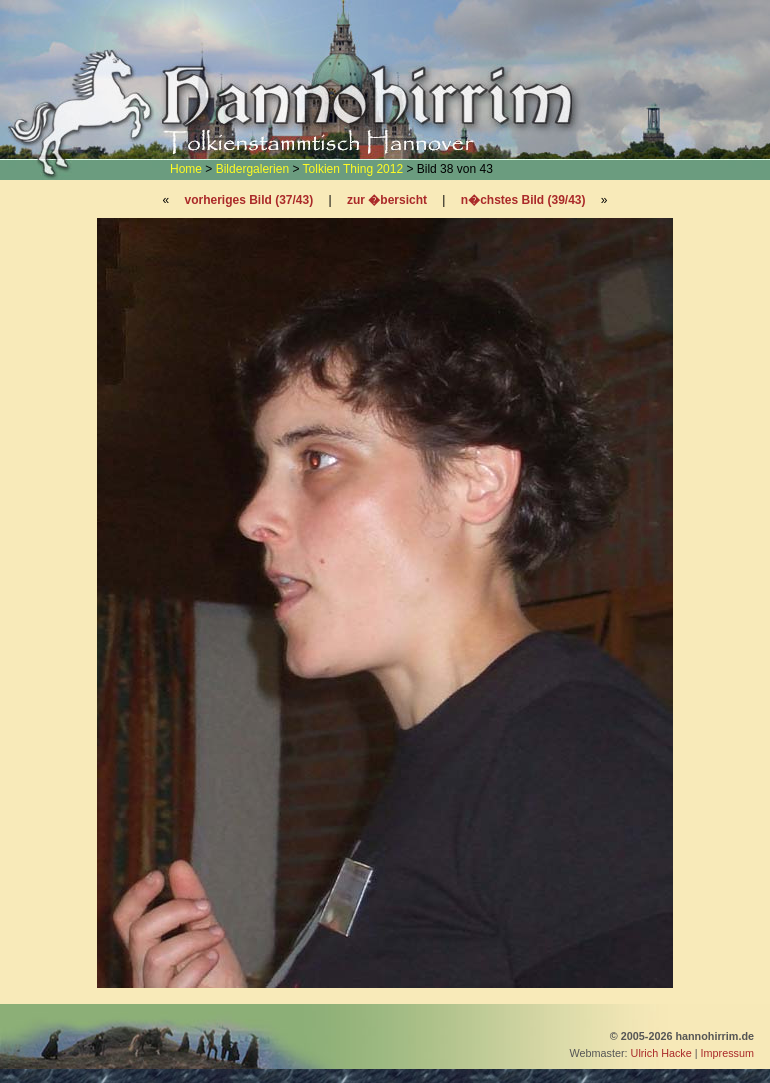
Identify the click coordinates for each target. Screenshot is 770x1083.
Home (186, 169)
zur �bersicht (387, 200)
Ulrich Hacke (661, 1053)
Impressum (727, 1053)
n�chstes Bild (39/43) (523, 200)
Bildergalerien (252, 169)
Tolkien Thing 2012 (353, 169)
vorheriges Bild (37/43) (248, 200)
